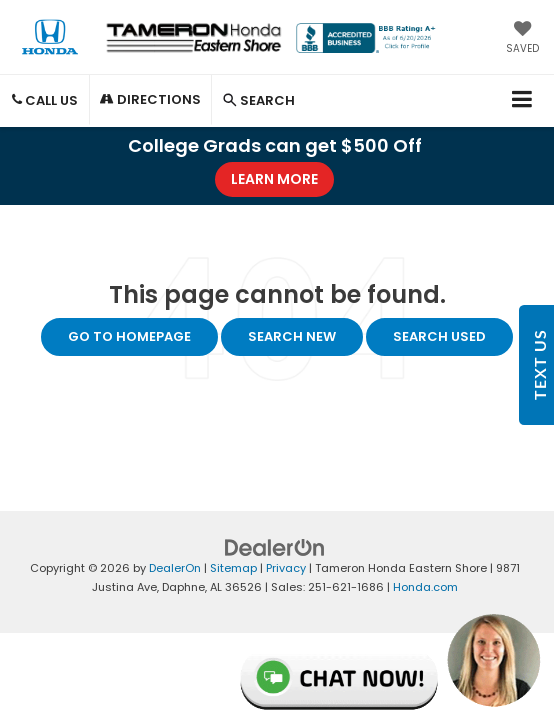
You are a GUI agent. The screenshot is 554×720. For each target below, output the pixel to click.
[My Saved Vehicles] (522, 39)
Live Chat (391, 661)
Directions (150, 99)
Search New (292, 336)
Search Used (439, 336)
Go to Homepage (129, 336)
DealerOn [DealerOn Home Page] (175, 568)
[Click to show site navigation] (522, 100)
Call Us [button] (45, 100)
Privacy (286, 568)
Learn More (274, 179)
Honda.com (425, 587)
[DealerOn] (275, 547)
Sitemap (233, 568)
